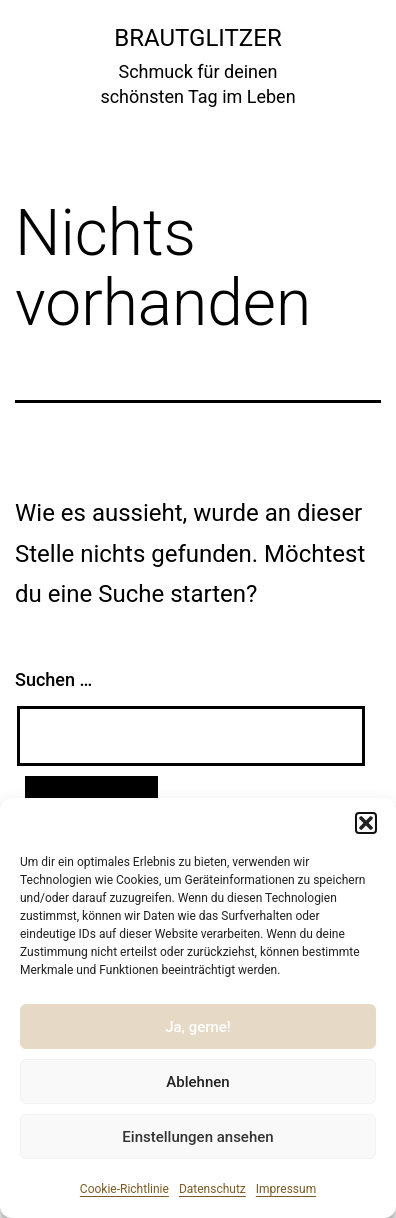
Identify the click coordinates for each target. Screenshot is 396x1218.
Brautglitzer (197, 38)
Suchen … (53, 679)
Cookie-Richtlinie (124, 1189)
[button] (366, 823)
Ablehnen (197, 1082)
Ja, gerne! (198, 1027)
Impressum (286, 1189)
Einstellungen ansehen (197, 1137)
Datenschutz (212, 1189)
